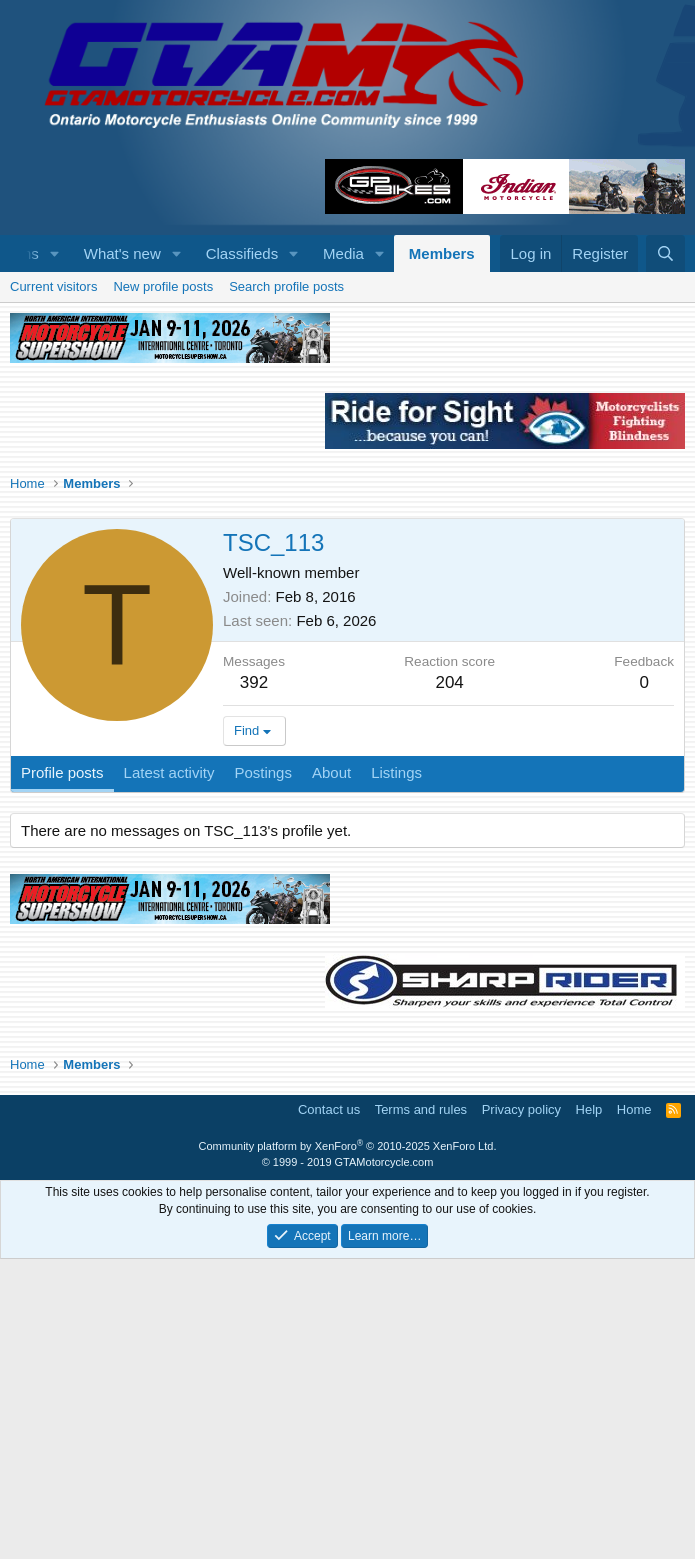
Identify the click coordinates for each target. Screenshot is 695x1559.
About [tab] (331, 1072)
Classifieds (242, 253)
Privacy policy (521, 1409)
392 (254, 982)
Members (442, 253)
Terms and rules (421, 1409)
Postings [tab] (263, 1072)
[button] (55, 253)
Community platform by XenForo (348, 1446)
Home (634, 1409)
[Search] (665, 253)
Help (589, 1409)
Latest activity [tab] (169, 1072)
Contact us (329, 1409)
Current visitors (53, 586)
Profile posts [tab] (62, 1072)
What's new (122, 253)
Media (343, 253)
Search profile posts (286, 586)
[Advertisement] (347, 422)
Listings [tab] (396, 1072)
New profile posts (163, 586)
